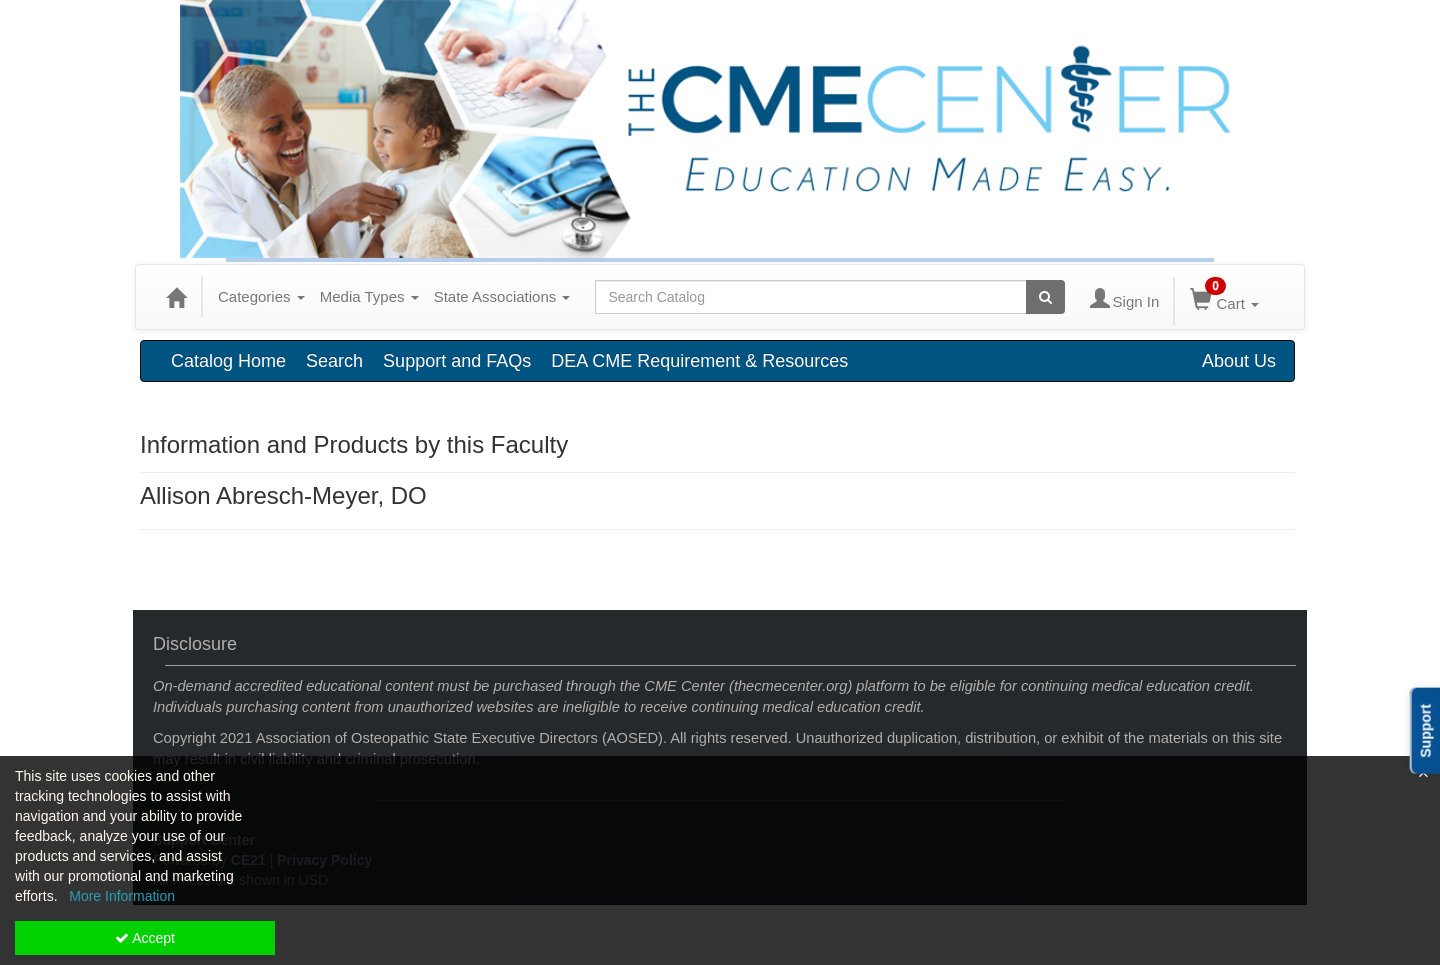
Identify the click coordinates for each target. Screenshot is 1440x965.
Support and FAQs (457, 361)
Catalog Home (228, 361)
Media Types (369, 296)
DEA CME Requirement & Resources (699, 361)
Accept (145, 938)
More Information (122, 896)
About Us (1239, 361)
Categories (261, 296)
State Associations (502, 296)
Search (334, 361)
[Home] (176, 297)
